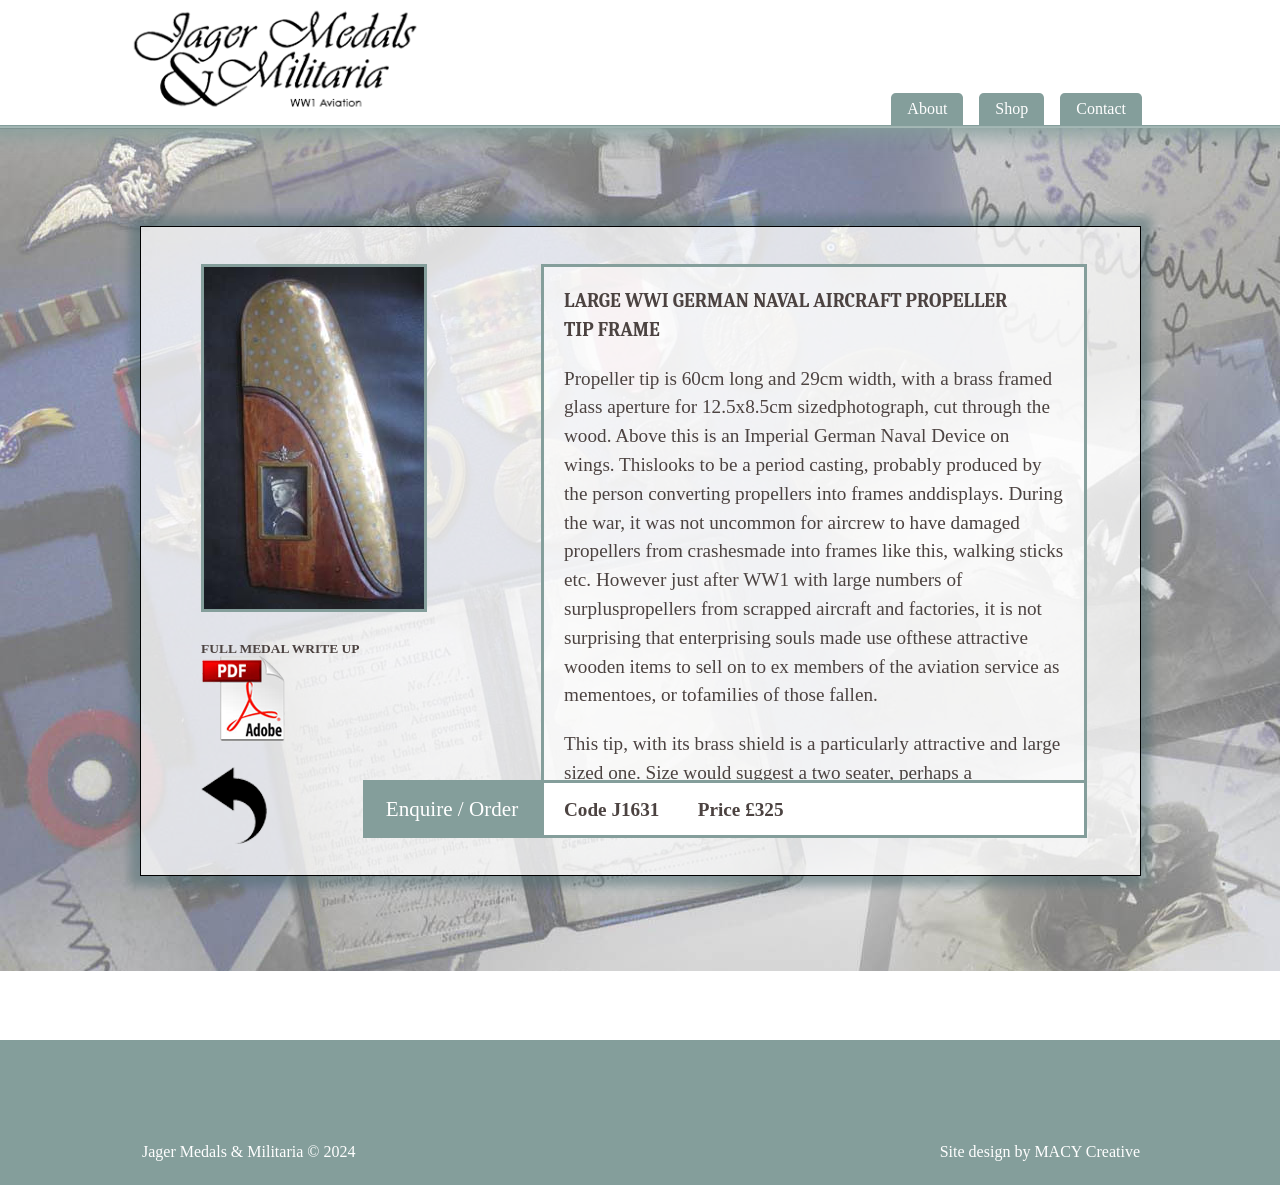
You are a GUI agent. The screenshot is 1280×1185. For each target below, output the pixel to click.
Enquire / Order (452, 809)
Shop (1011, 108)
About (927, 108)
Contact (1101, 108)
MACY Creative (1087, 1151)
